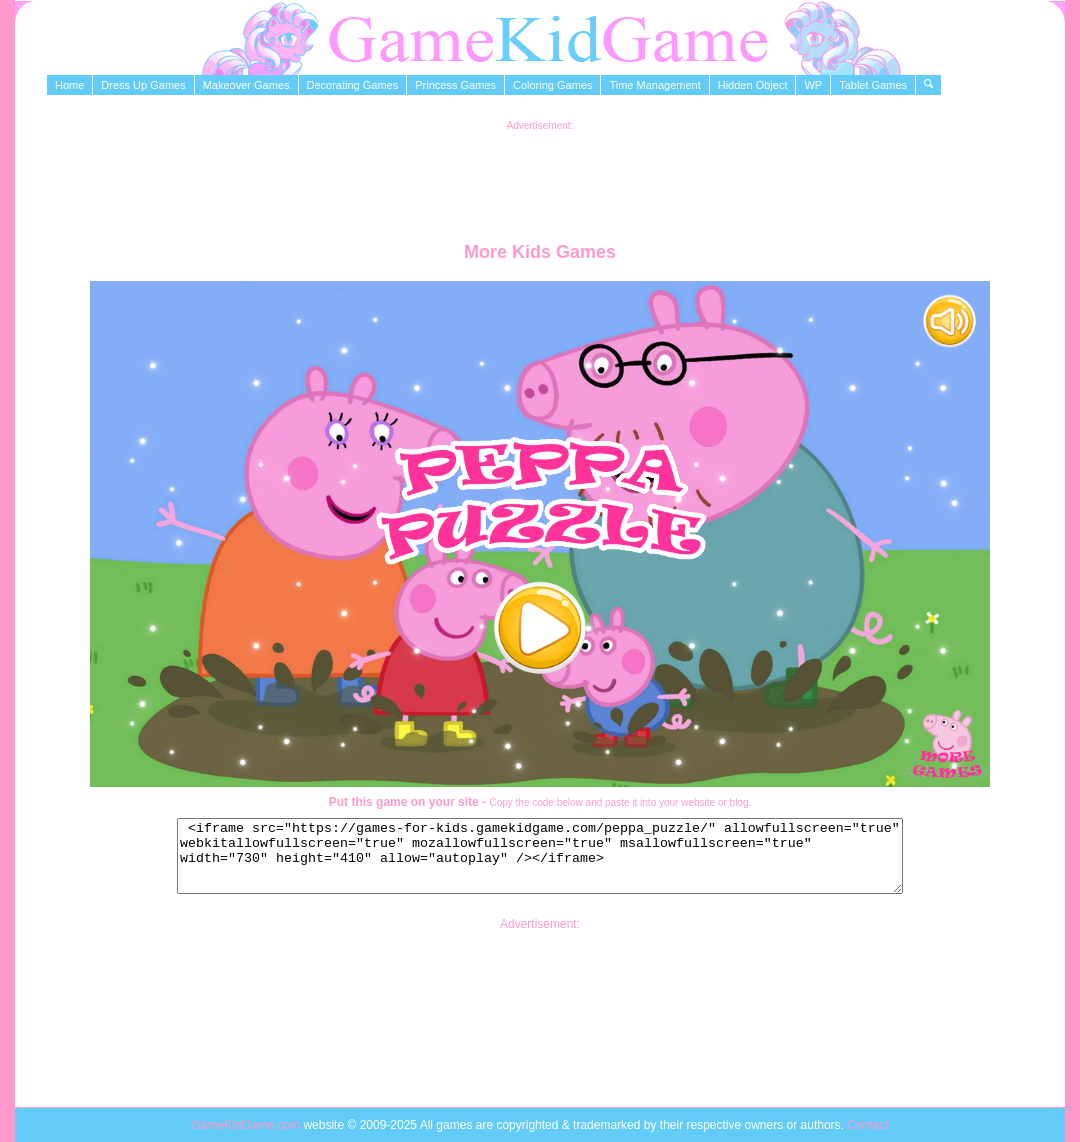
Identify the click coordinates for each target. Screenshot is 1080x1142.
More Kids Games (540, 252)
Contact (867, 1125)
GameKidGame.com (247, 1125)
